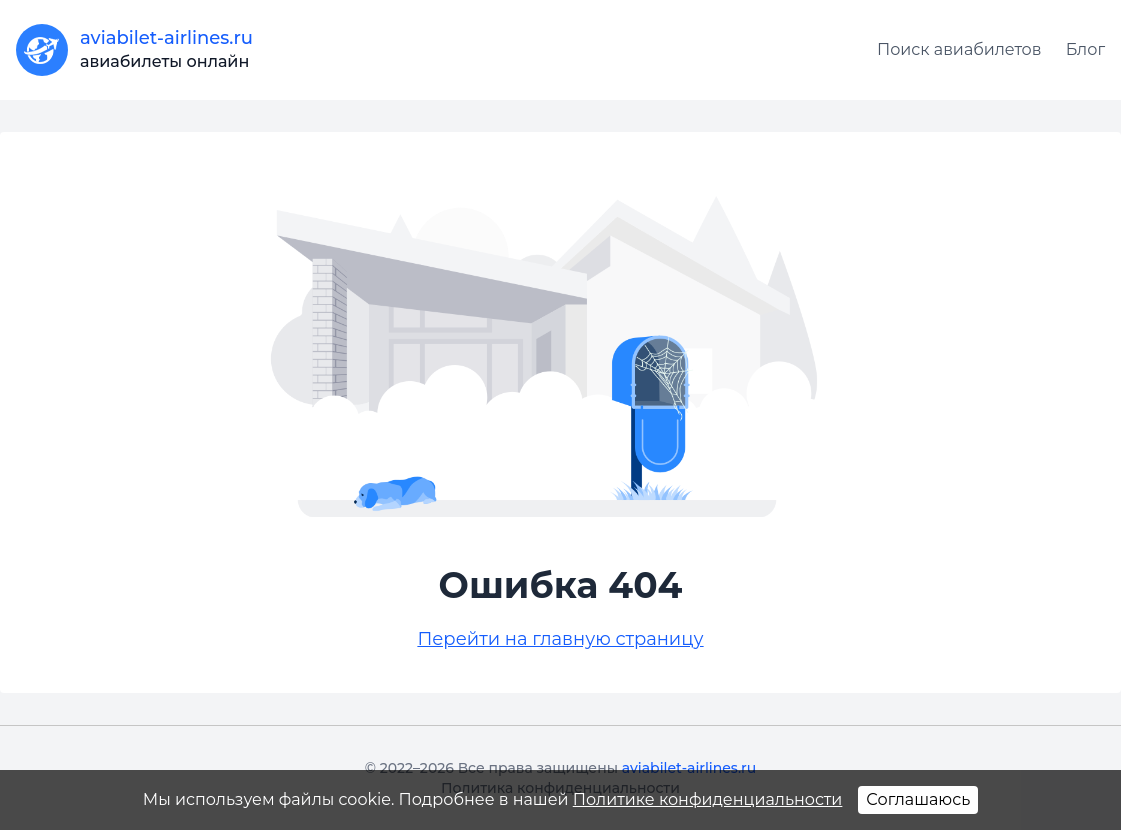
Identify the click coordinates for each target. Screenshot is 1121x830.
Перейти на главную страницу (560, 639)
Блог (1085, 49)
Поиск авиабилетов (959, 49)
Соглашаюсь (918, 799)
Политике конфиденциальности (708, 799)
